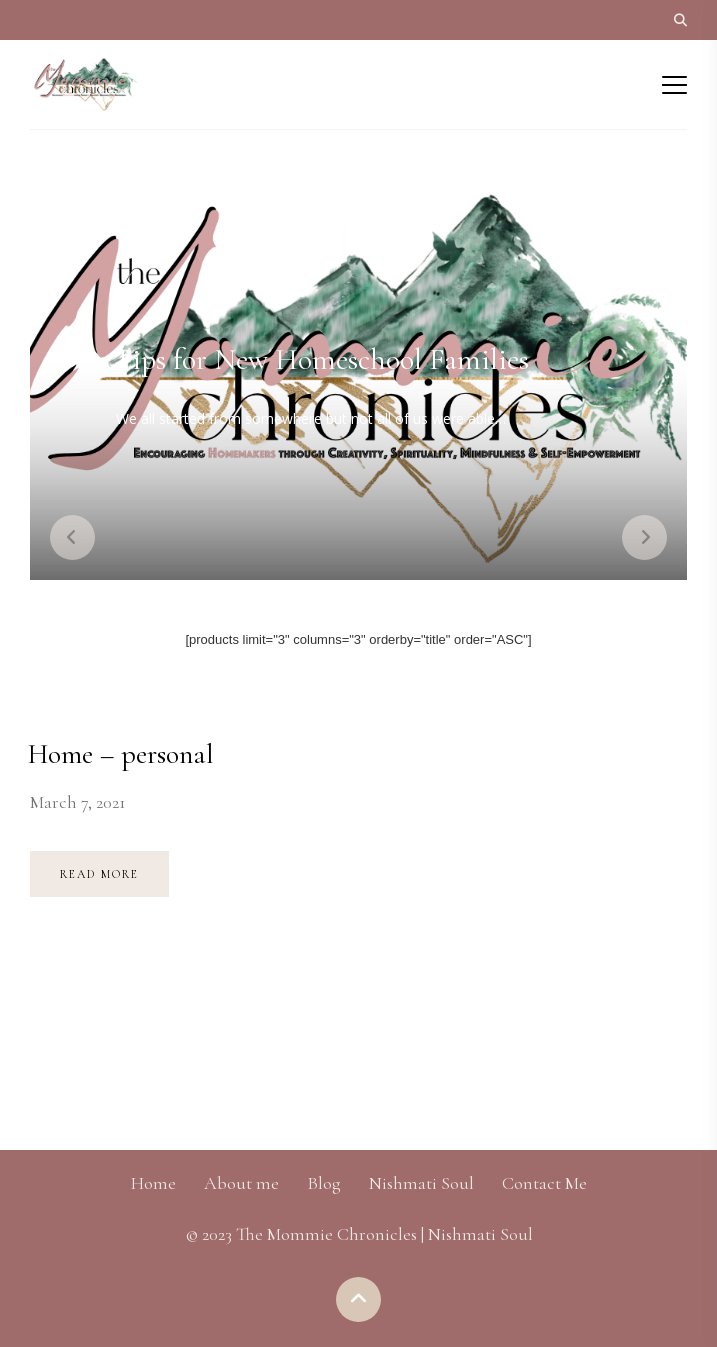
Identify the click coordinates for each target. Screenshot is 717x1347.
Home (153, 1183)
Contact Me (544, 1183)
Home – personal (121, 754)
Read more (99, 874)
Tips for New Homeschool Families (321, 359)
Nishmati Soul (421, 1183)
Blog (324, 1183)
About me (241, 1183)
